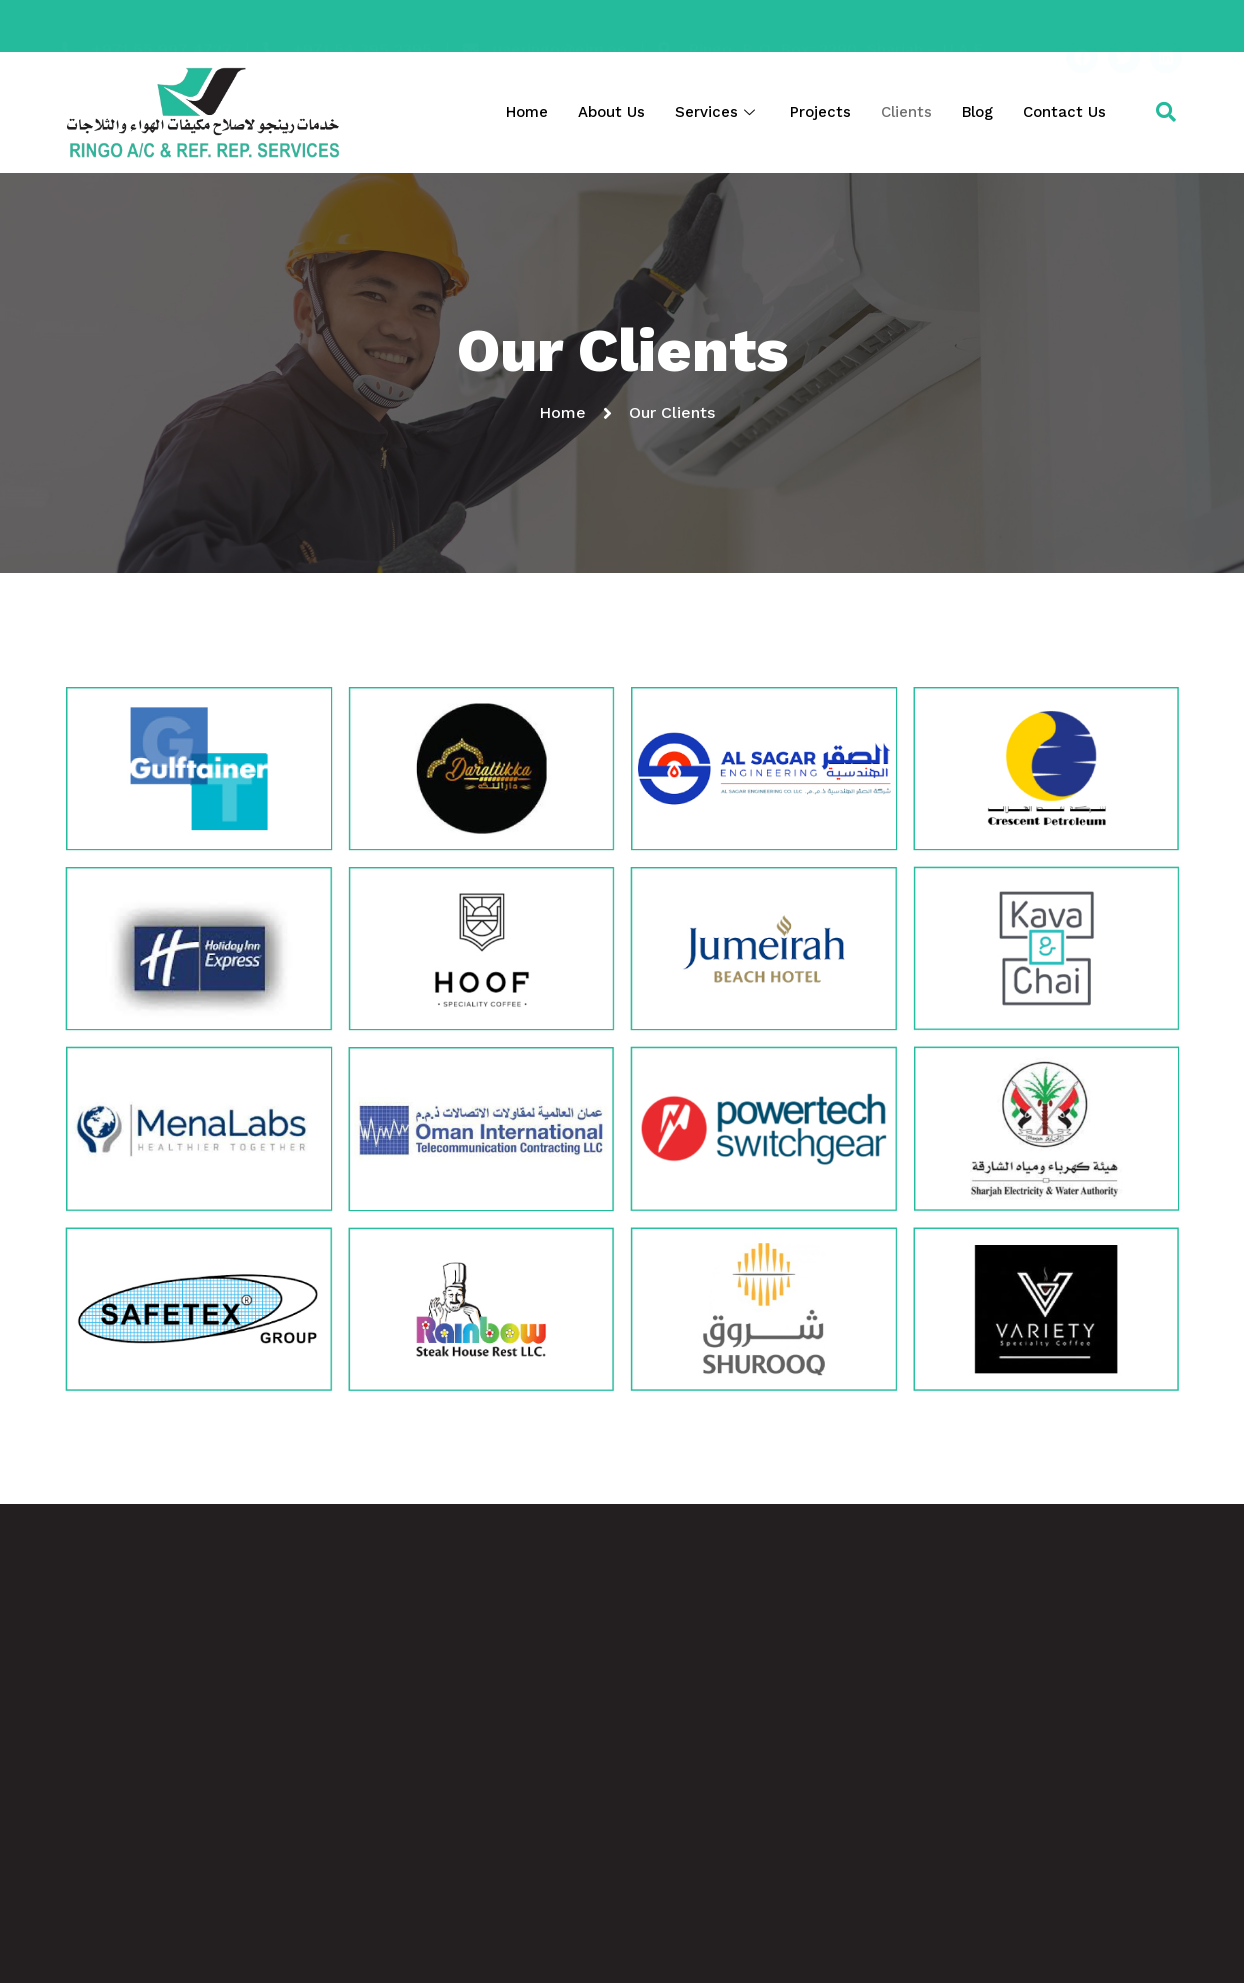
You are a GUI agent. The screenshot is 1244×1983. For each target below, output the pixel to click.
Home (527, 112)
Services (717, 112)
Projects (820, 112)
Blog (977, 112)
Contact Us (1064, 112)
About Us (611, 112)
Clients (906, 112)
